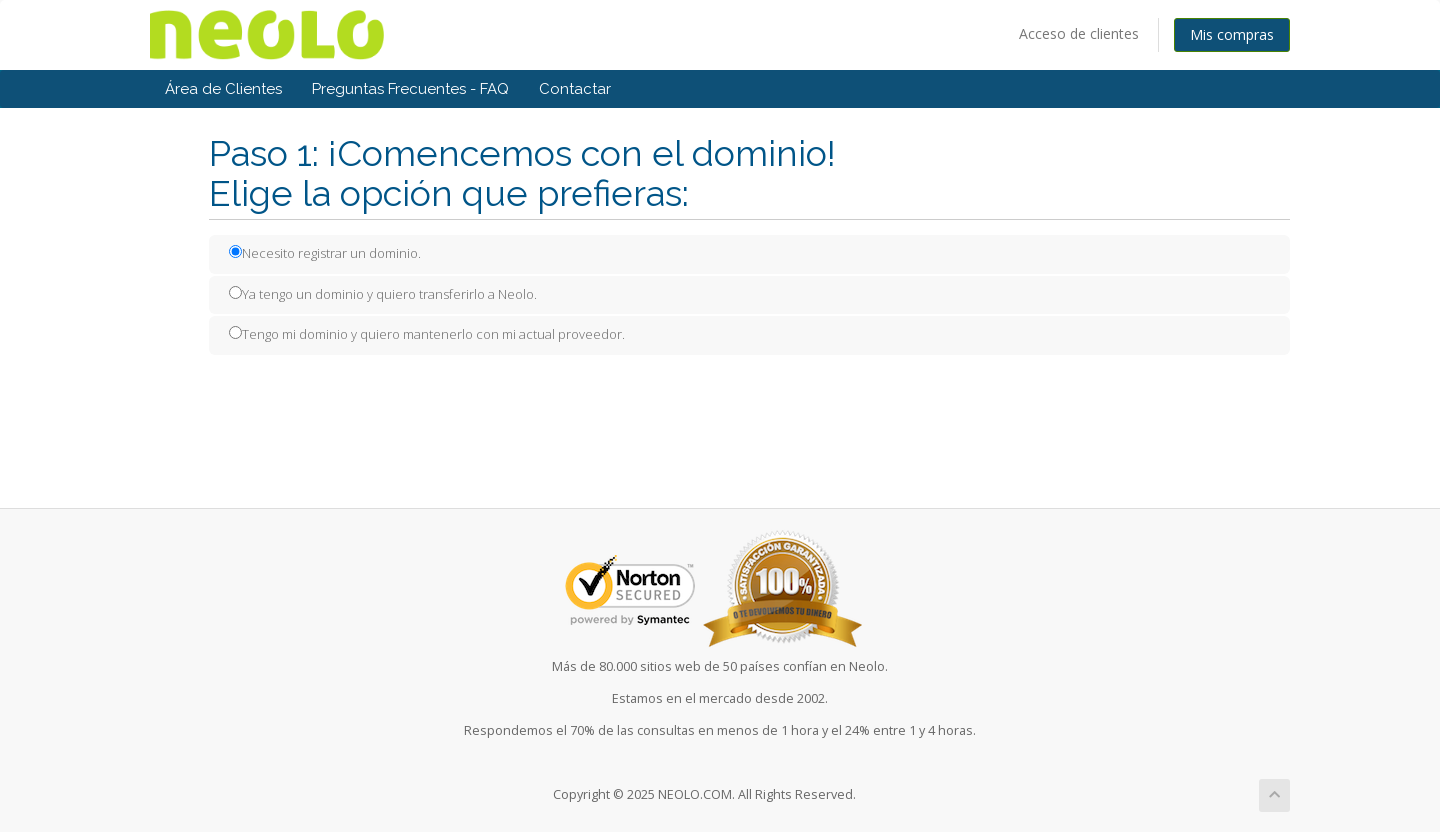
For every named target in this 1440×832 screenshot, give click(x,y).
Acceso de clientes (1079, 33)
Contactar (575, 89)
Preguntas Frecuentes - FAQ (410, 89)
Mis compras (1232, 34)
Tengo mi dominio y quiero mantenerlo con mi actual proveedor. (427, 334)
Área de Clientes (223, 89)
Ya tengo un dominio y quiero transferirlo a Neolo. (383, 294)
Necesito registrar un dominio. (325, 253)
